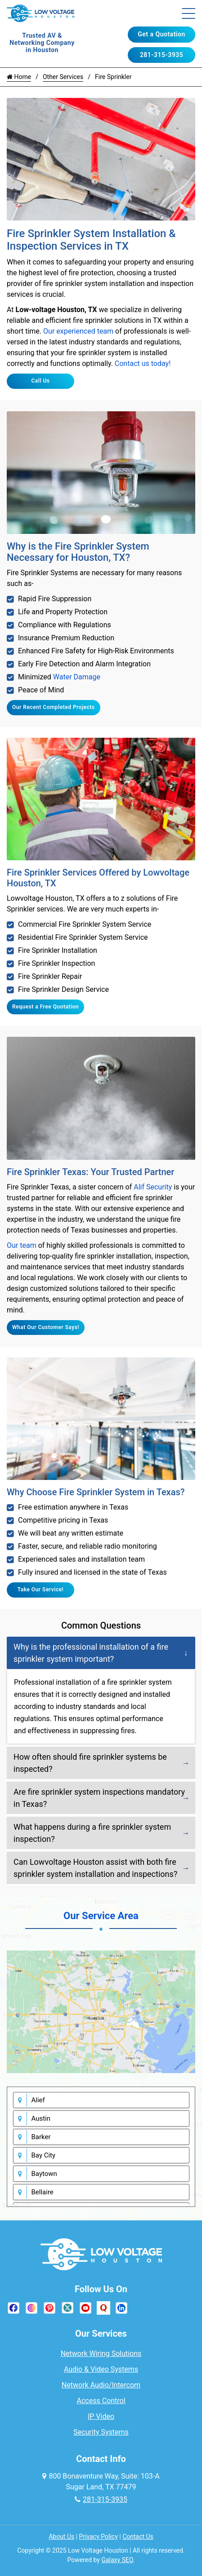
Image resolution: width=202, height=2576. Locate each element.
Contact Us (137, 2536)
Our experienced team (78, 331)
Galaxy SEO (117, 2559)
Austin (41, 2118)
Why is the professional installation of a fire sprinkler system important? (90, 1653)
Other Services (63, 76)
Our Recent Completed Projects (53, 707)
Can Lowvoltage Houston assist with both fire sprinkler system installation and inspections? (95, 1868)
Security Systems (101, 2432)
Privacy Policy (98, 2536)
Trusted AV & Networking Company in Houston (41, 42)
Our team (21, 1245)
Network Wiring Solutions (101, 2353)
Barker (41, 2137)
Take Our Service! (41, 1589)
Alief (38, 2100)
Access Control (100, 2400)
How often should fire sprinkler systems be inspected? (90, 1763)
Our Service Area (101, 1915)
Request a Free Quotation (45, 1007)
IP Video (101, 2416)
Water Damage (76, 677)
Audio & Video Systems (101, 2369)
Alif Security (153, 1187)
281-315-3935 (161, 54)
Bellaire (42, 2192)
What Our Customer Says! (45, 1327)
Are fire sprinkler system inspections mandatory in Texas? (99, 1798)
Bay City (43, 2155)
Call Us (40, 381)
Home (19, 76)
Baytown (44, 2174)
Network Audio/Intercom (101, 2385)
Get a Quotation (161, 34)
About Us (61, 2536)
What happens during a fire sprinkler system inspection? (92, 1833)
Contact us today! (143, 363)
